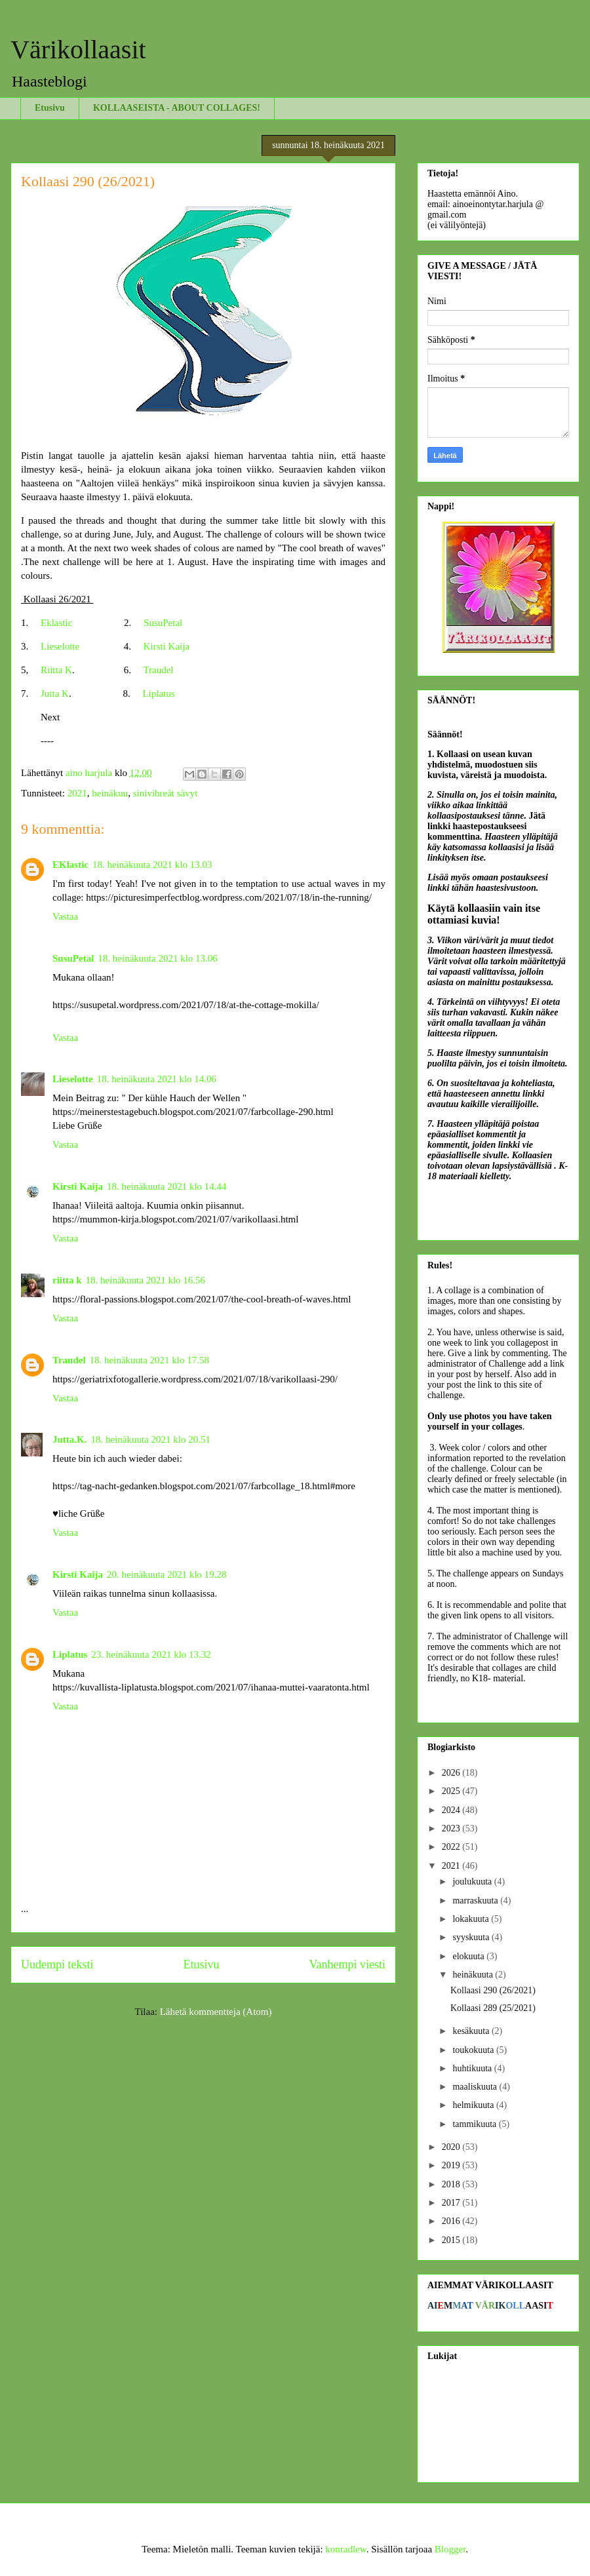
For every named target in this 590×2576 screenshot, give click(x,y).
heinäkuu (110, 793)
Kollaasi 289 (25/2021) (493, 2008)
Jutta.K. (69, 1439)
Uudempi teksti (57, 1964)
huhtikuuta (473, 2068)
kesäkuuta (471, 2031)
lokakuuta (471, 1919)
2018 (452, 2184)
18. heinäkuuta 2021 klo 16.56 (145, 1280)
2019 (452, 2165)
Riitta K (56, 670)
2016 (452, 2221)
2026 (452, 1773)
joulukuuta (473, 1881)
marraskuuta (476, 1900)
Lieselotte (60, 646)
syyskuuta (472, 1937)
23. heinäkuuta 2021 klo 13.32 (150, 1654)
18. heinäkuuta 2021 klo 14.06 (156, 1079)
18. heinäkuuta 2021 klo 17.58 (149, 1360)
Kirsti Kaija (166, 646)
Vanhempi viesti (347, 1964)
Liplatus (158, 693)
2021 (77, 793)
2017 (452, 2203)
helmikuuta (474, 2105)
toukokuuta (474, 2050)
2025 (452, 1791)
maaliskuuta (475, 2087)
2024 (452, 1810)
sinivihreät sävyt (165, 793)
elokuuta (469, 1956)
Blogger (450, 2549)
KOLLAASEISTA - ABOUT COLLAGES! (176, 108)
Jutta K (55, 693)
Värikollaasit (78, 49)
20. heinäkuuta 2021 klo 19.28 (166, 1574)
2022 (452, 1847)
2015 (452, 2240)
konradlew (345, 2549)
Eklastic (56, 622)
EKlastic (70, 864)
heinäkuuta (473, 1975)
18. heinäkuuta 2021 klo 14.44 (166, 1186)
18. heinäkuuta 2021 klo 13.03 (152, 864)
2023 (452, 1828)
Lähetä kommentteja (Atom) (216, 2011)
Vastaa (65, 916)
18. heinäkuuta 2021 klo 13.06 (157, 958)
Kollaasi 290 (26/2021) (493, 1990)
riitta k (67, 1280)
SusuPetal (163, 622)
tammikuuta (475, 2124)
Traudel (158, 670)
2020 (452, 2147)
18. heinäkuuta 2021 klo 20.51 (150, 1439)
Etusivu (50, 108)
